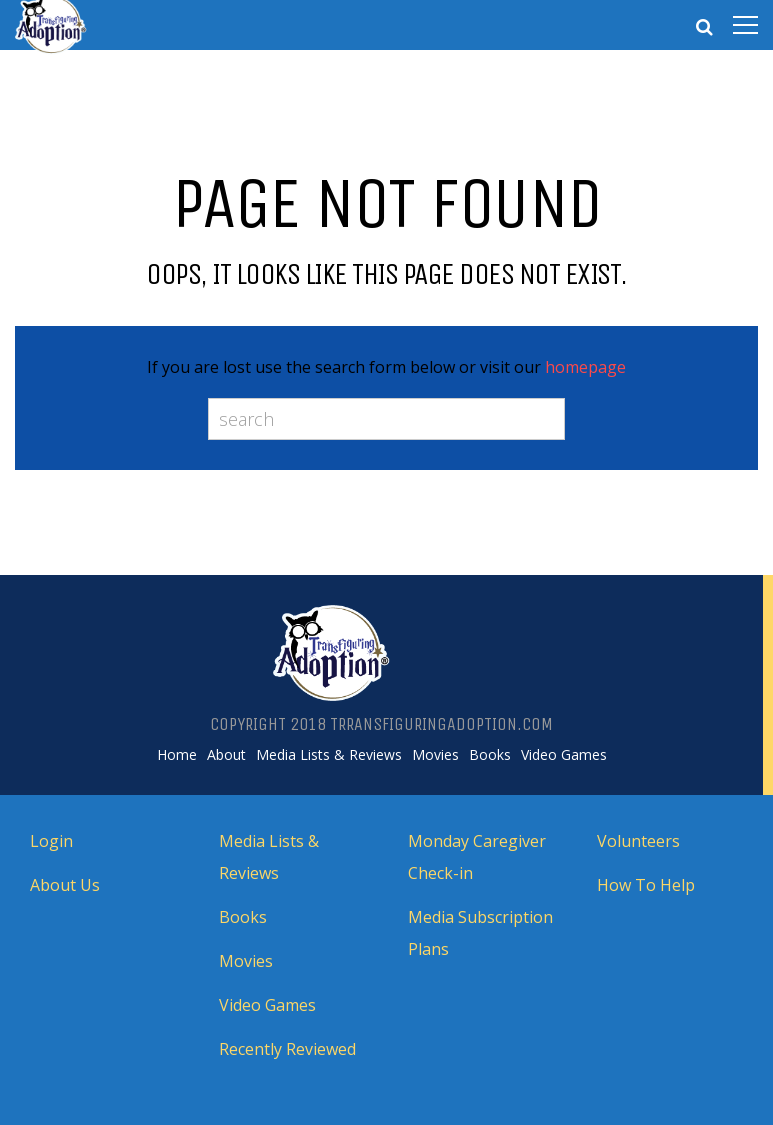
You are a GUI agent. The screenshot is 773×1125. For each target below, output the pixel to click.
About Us (65, 885)
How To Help (646, 885)
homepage (585, 367)
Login (51, 841)
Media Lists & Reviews (329, 755)
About (226, 755)
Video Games (564, 755)
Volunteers (638, 841)
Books (490, 755)
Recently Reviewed (287, 1049)
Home (177, 755)
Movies (435, 755)
